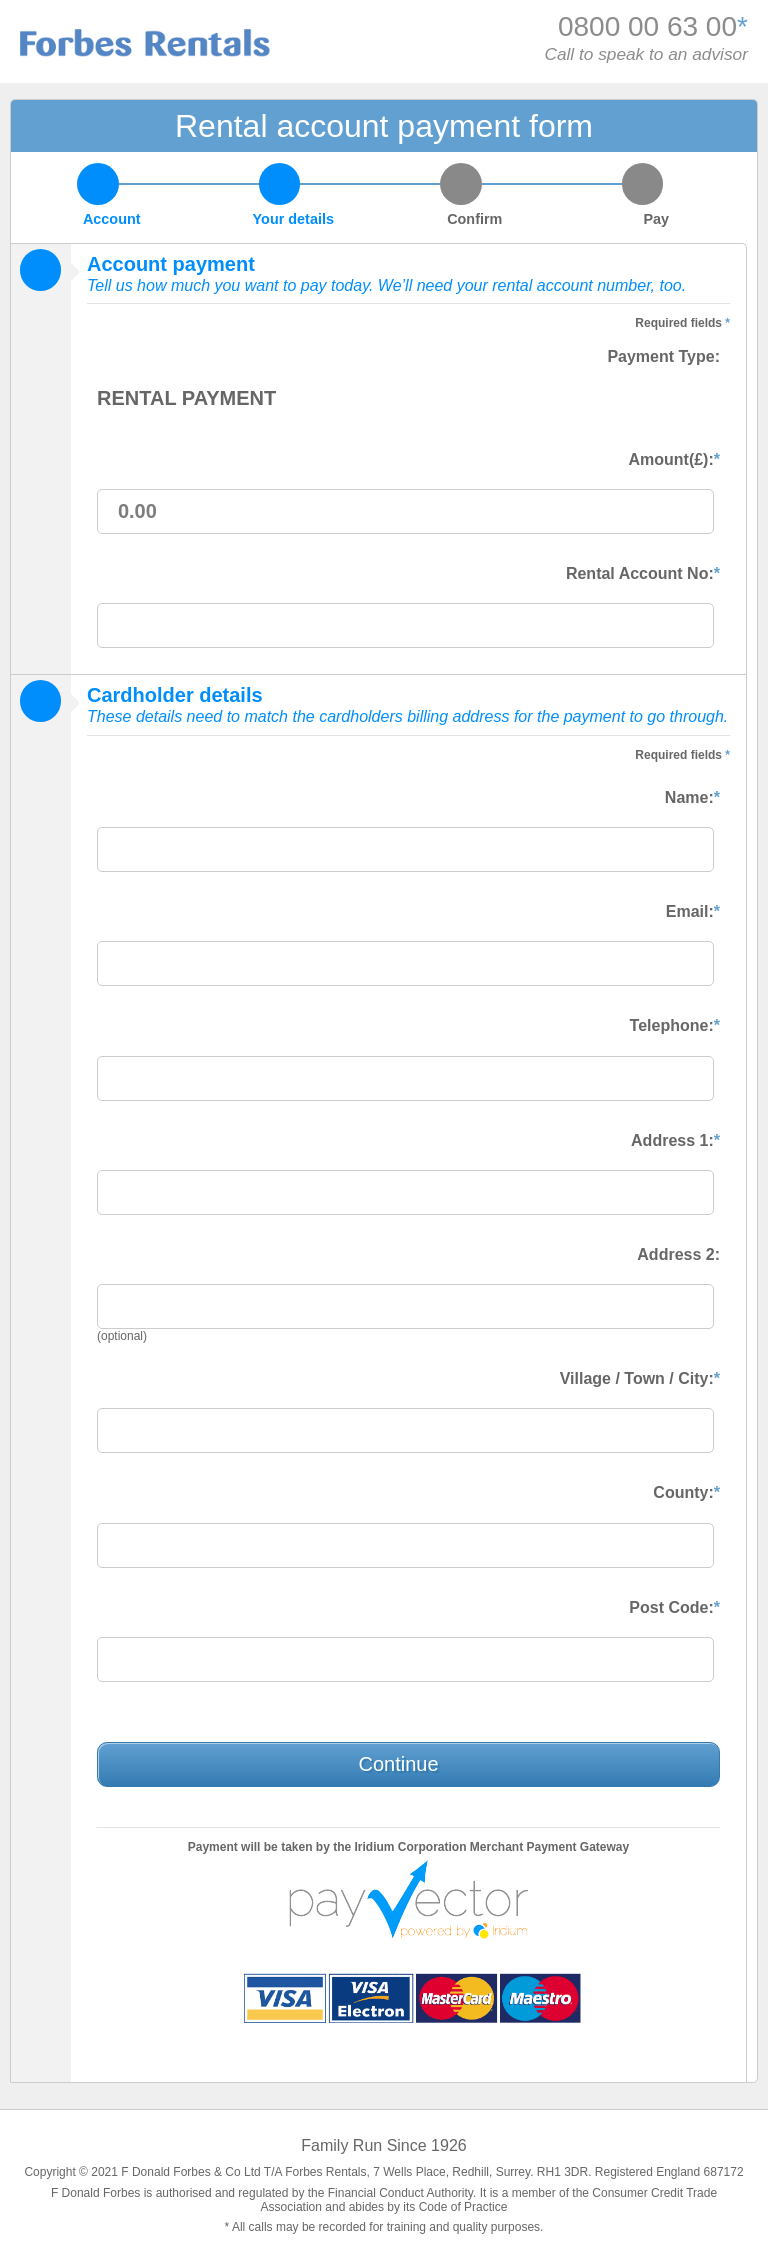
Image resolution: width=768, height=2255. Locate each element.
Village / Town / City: (640, 1378)
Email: (693, 911)
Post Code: (674, 1607)
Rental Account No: (643, 573)
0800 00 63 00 (647, 26)
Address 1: (675, 1140)
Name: (692, 797)
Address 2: (678, 1254)
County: (686, 1492)
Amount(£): (674, 459)
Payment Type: (663, 356)
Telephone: (675, 1025)
